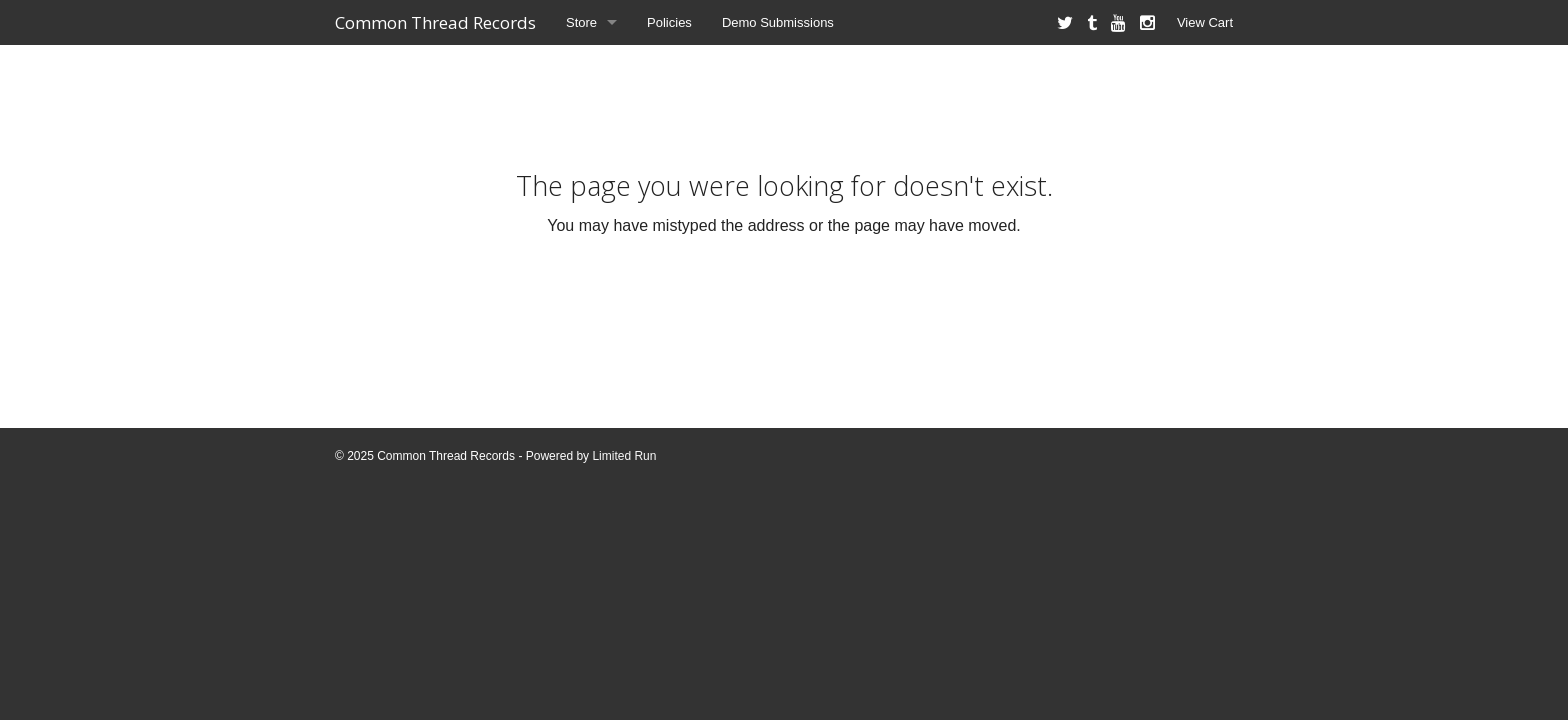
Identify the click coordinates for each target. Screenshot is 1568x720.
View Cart (1205, 22)
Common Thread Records (435, 22)
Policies (669, 22)
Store (581, 22)
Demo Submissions (778, 22)
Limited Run (624, 456)
